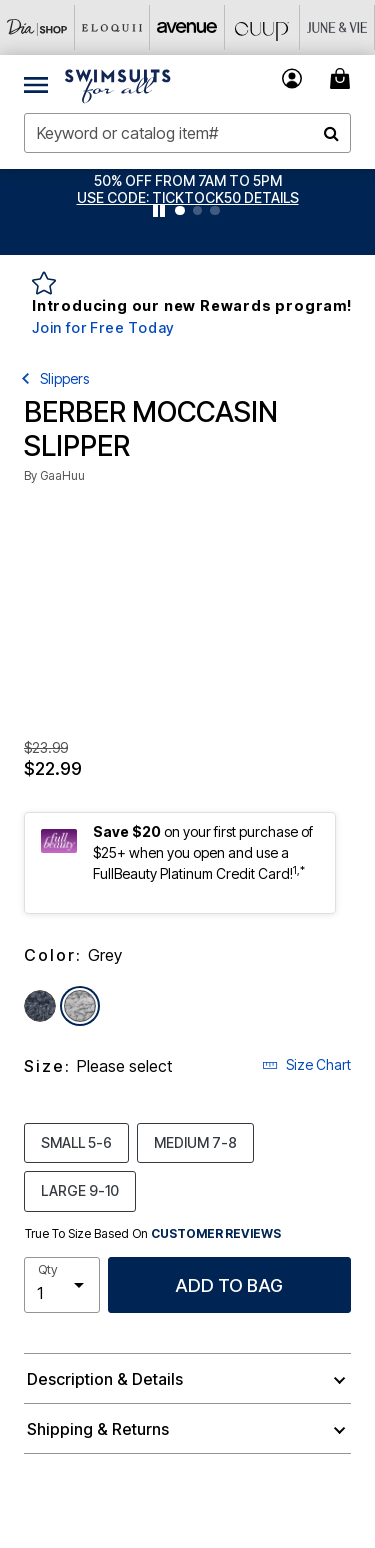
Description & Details (105, 1379)
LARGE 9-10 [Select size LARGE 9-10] (80, 1190)
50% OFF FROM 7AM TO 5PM (188, 180)
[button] (188, 197)
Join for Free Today (103, 327)
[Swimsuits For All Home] (118, 84)
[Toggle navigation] (36, 84)
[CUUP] (262, 27)
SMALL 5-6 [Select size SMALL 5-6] (76, 1142)
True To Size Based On (153, 1234)
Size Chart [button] (306, 1064)
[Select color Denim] (40, 1006)
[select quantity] (62, 1285)
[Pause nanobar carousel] (159, 211)
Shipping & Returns (98, 1429)
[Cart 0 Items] (343, 78)
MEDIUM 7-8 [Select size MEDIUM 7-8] (195, 1142)
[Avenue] (187, 27)
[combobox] (187, 133)
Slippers (64, 378)
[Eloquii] (112, 27)
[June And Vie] (337, 27)
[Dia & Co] (37, 27)
